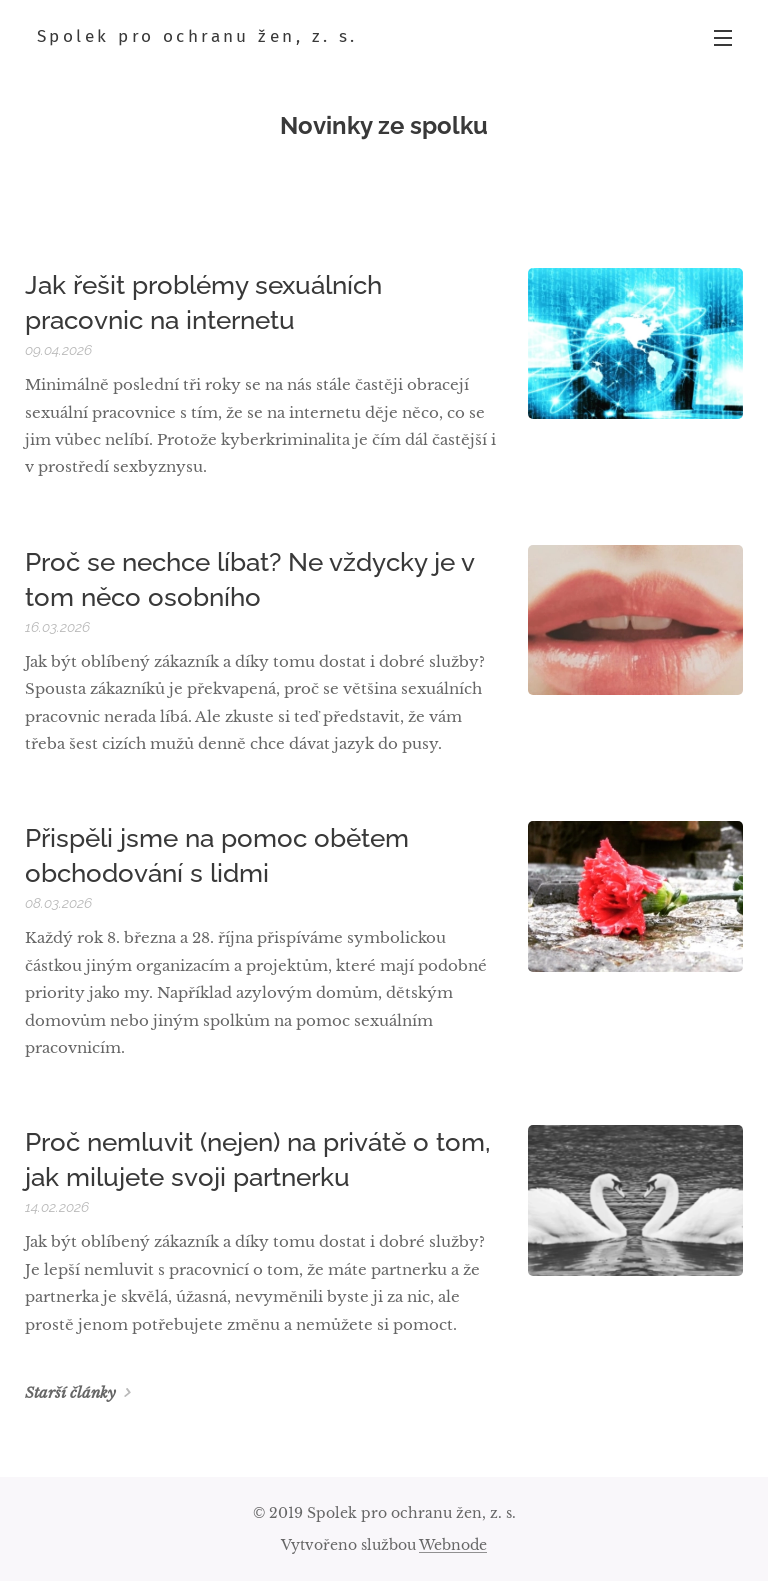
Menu (723, 38)
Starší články (70, 1392)
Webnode (453, 1545)
